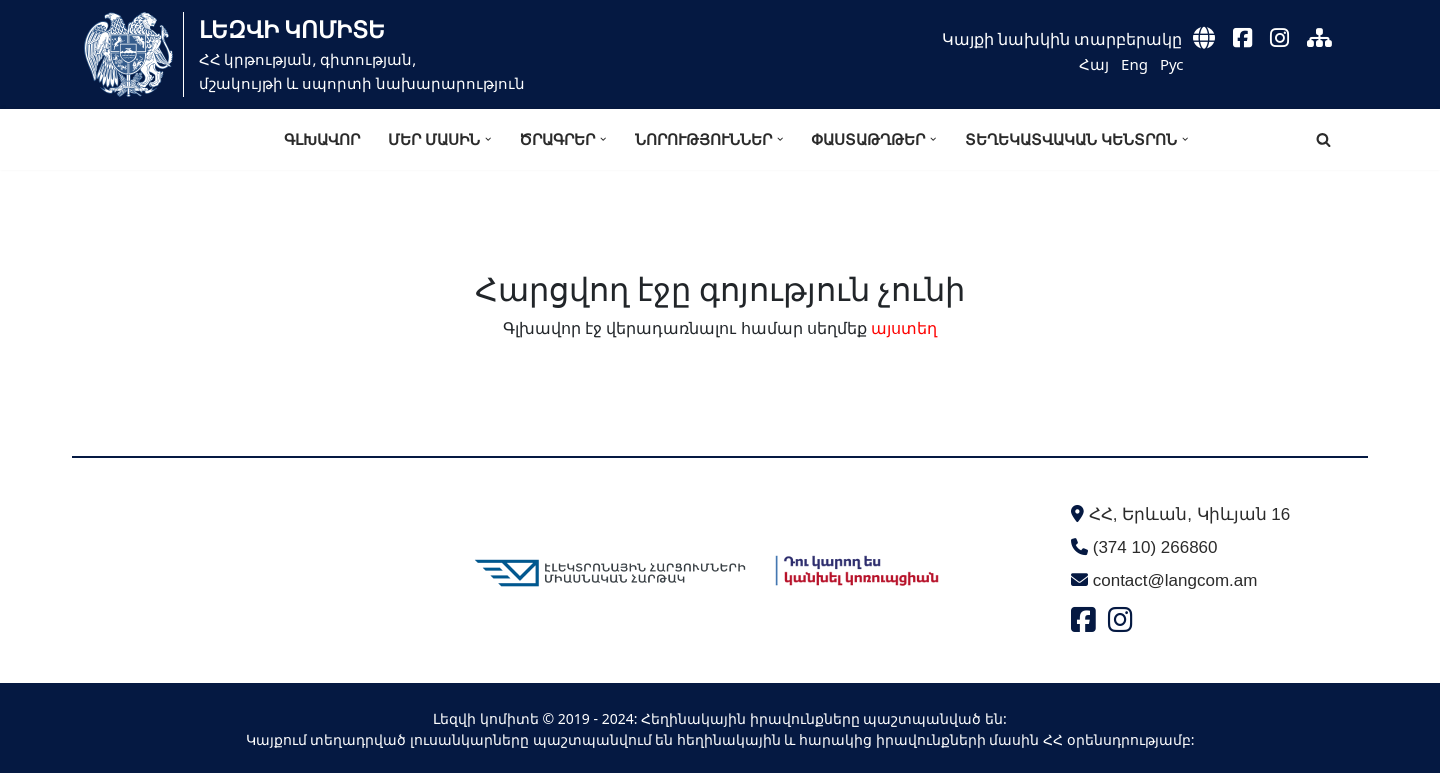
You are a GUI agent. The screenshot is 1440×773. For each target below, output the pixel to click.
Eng (1134, 64)
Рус (1172, 64)
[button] (488, 139)
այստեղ (904, 328)
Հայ (1094, 64)
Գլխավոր (322, 139)
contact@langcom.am (1175, 580)
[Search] (1323, 139)
